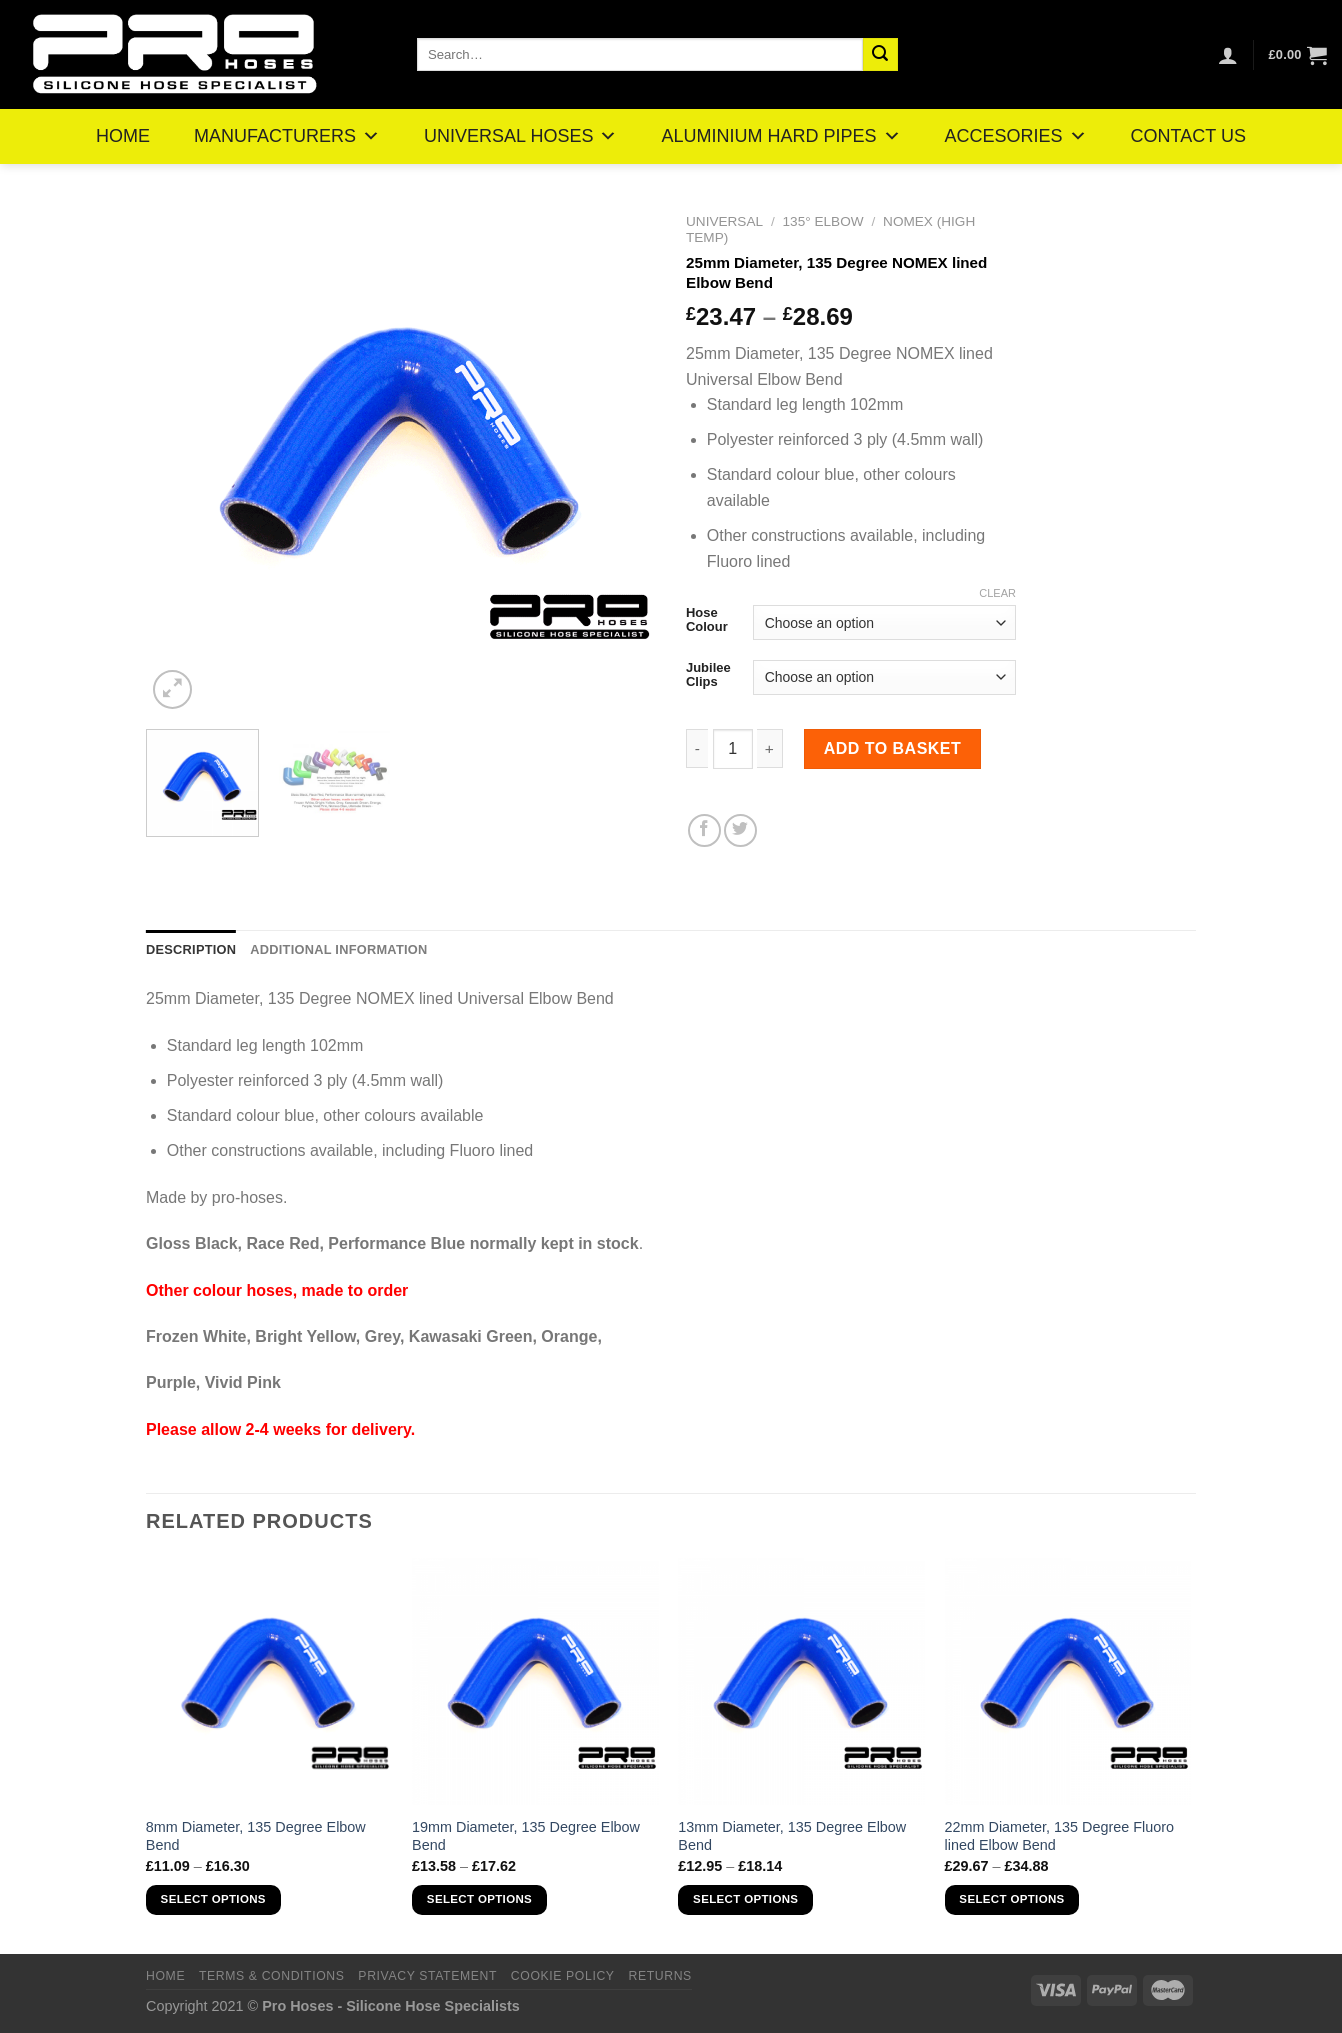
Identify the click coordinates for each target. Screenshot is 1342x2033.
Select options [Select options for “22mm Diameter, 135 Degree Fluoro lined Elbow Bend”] (1011, 1899)
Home (165, 1976)
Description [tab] (191, 949)
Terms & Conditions (272, 1976)
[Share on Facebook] (704, 830)
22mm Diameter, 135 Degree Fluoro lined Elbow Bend (1060, 1836)
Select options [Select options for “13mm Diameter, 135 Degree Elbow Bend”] (745, 1899)
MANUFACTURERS (287, 136)
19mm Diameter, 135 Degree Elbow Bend (526, 1836)
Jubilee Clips (708, 674)
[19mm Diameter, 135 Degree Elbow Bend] (535, 1681)
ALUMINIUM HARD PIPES (780, 136)
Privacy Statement (427, 1976)
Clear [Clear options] (997, 593)
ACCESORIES (1016, 136)
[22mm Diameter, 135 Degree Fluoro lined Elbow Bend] (1068, 1681)
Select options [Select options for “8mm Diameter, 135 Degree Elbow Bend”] (213, 1899)
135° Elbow (823, 221)
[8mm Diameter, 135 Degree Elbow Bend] (269, 1681)
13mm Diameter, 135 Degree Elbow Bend (792, 1836)
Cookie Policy (563, 1976)
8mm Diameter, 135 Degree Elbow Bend (256, 1836)
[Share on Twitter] (740, 830)
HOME (123, 136)
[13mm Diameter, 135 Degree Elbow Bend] (801, 1681)
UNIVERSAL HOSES (520, 136)
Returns (659, 1976)
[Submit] (880, 55)
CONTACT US (1188, 136)
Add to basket (893, 748)
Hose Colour (707, 619)
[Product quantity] (733, 749)
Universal (724, 221)
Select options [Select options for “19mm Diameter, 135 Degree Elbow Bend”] (479, 1899)
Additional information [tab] (338, 949)
